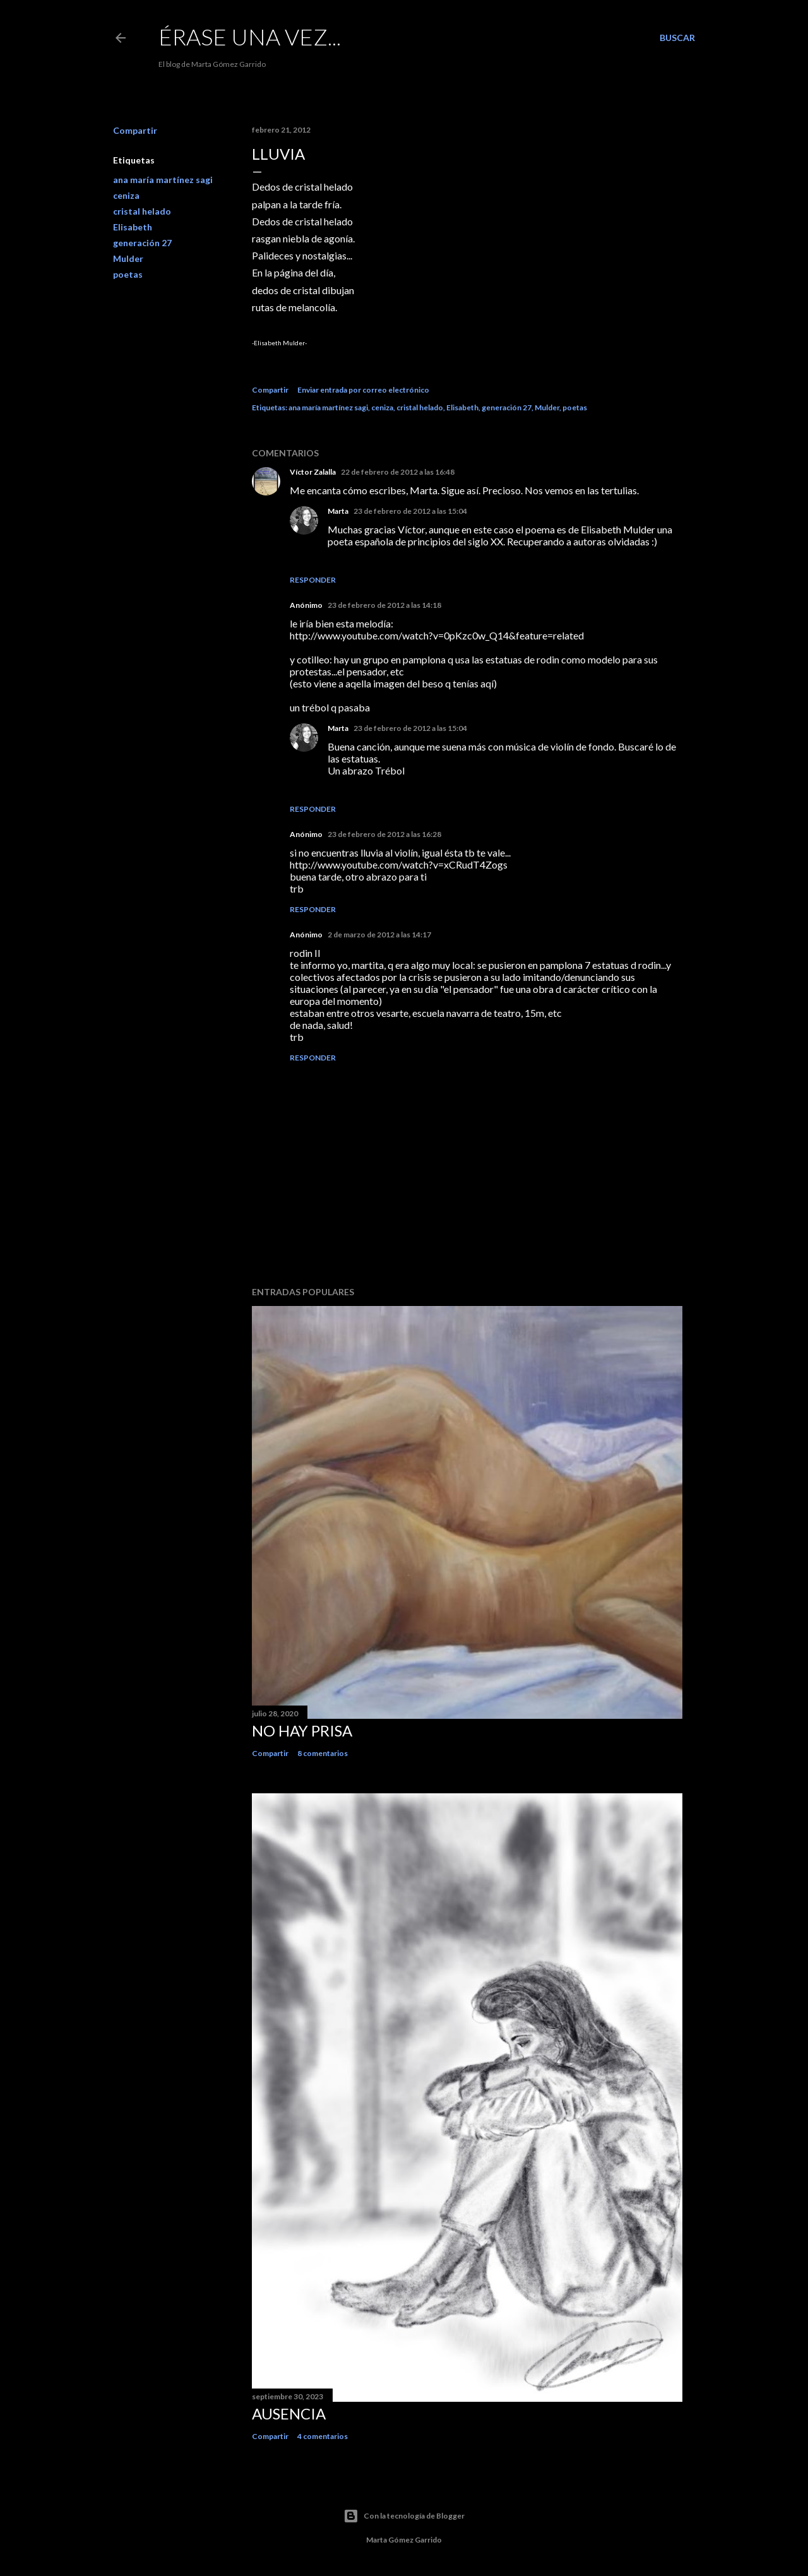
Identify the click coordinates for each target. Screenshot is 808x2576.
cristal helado (142, 211)
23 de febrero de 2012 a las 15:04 (410, 511)
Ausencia (289, 2413)
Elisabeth (132, 227)
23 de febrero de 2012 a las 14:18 (384, 605)
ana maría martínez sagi (163, 179)
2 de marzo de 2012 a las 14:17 (379, 934)
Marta (338, 511)
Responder (313, 580)
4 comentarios (322, 2436)
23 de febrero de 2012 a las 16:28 (384, 834)
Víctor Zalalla (313, 472)
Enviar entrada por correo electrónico (363, 390)
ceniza (126, 195)
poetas (128, 274)
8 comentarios (322, 1753)
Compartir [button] (135, 130)
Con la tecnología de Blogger (404, 2516)
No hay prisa (302, 1730)
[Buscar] (677, 38)
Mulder (128, 258)
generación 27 (142, 242)
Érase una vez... (249, 36)
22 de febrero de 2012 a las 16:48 (397, 472)
